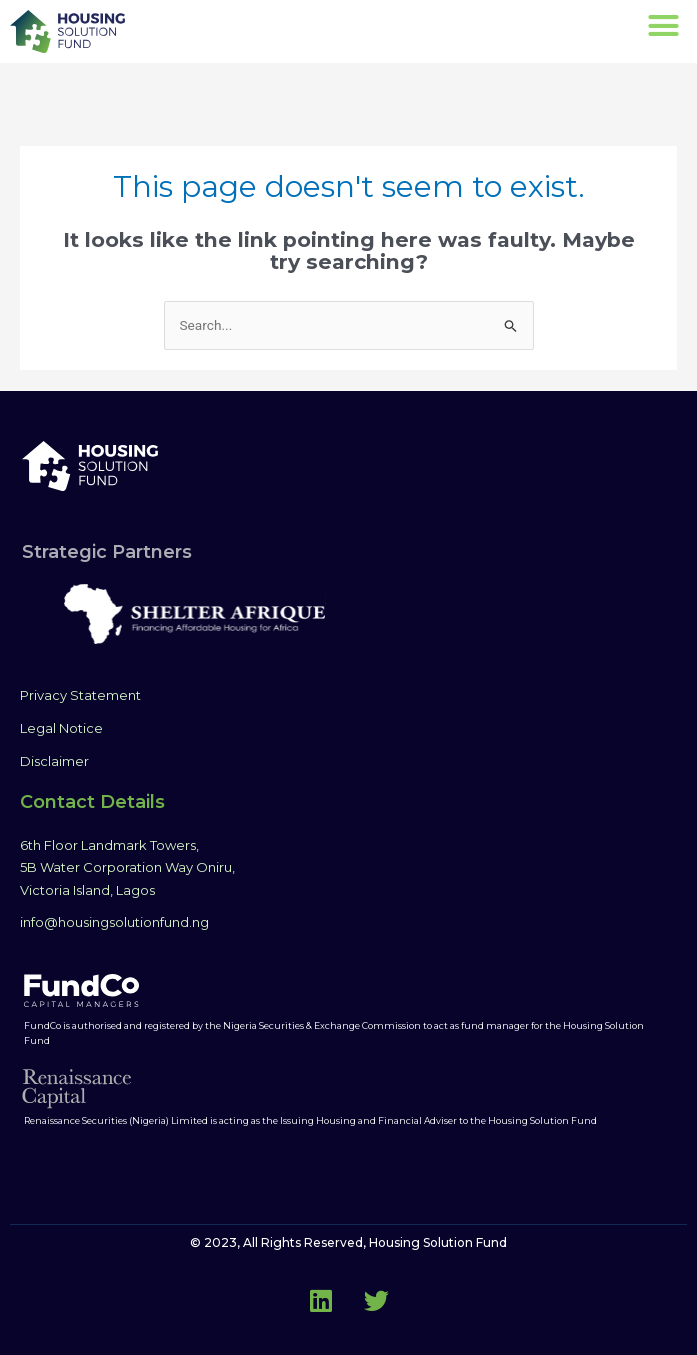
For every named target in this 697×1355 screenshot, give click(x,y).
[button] (663, 26)
